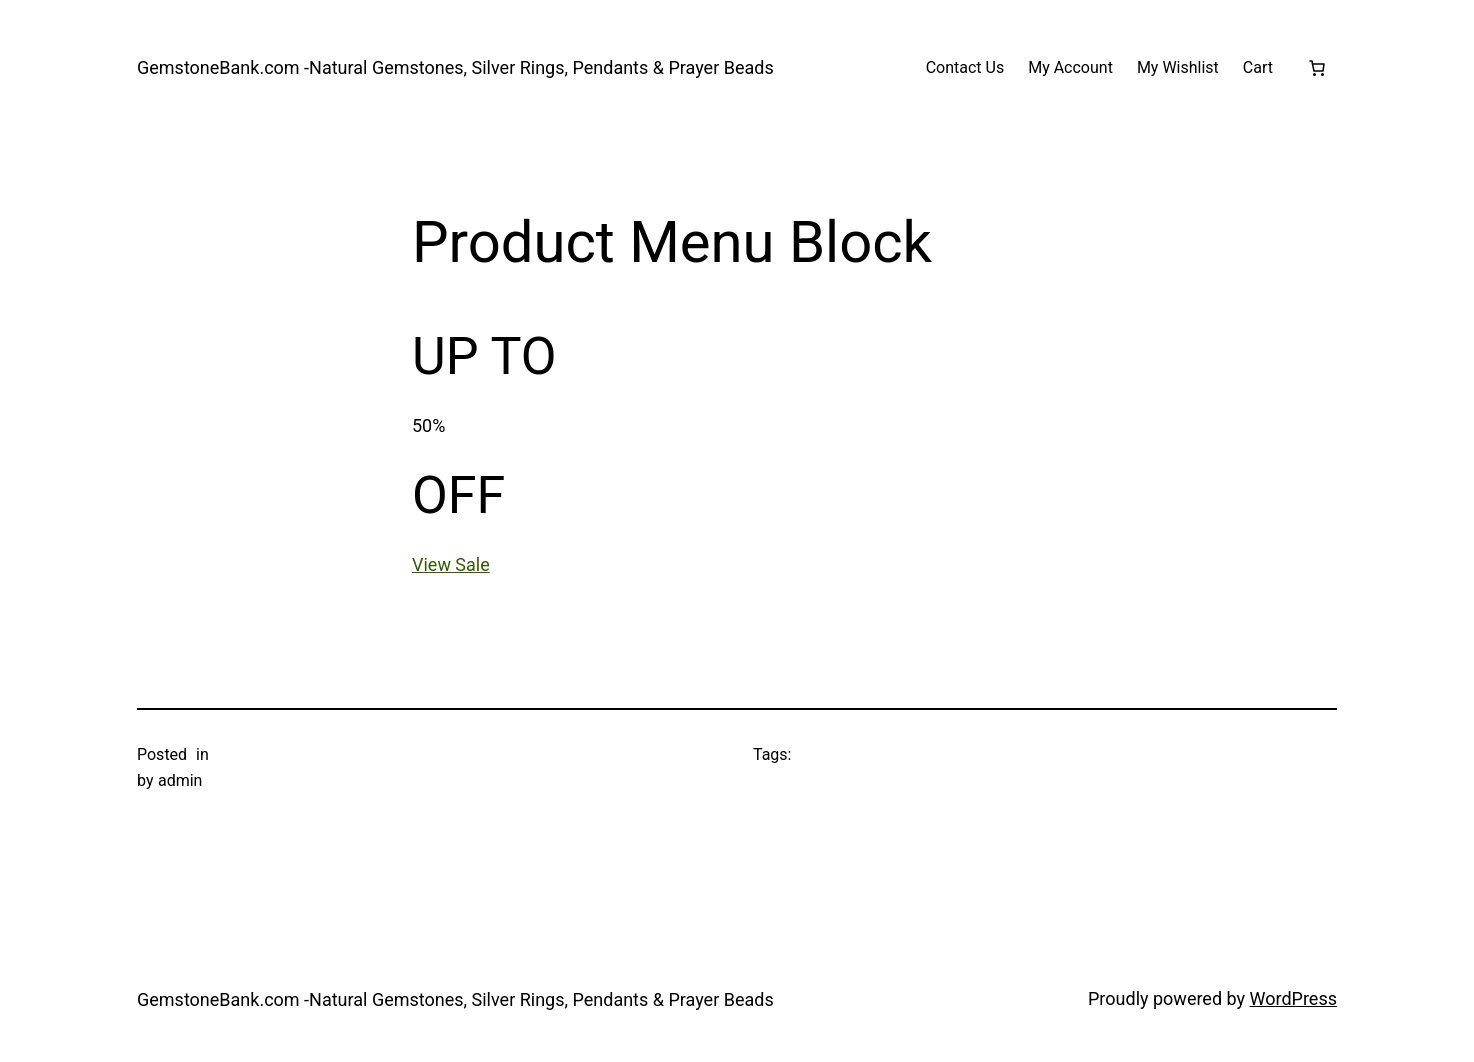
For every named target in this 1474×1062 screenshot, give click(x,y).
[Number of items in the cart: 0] (1317, 68)
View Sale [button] (451, 564)
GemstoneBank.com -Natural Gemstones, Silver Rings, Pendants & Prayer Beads (455, 67)
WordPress (1293, 998)
